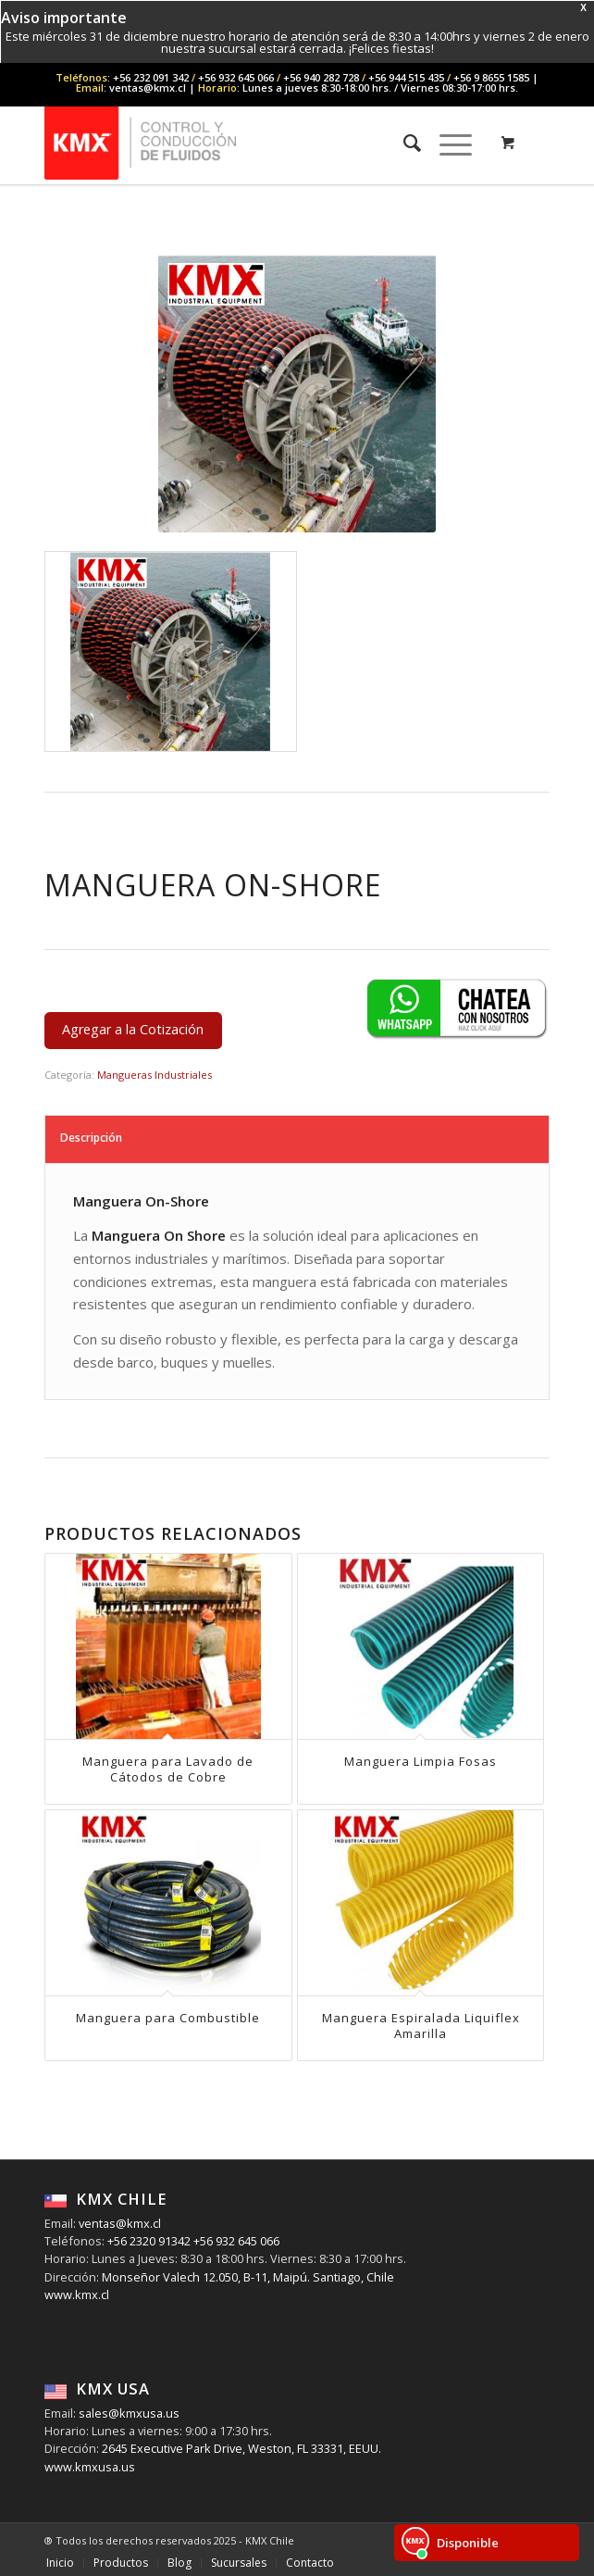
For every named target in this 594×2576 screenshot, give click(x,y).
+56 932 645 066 (235, 2240)
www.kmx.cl (76, 2294)
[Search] (403, 143)
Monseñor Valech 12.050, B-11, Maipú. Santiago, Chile (246, 2277)
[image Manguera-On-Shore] (170, 652)
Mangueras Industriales (154, 1075)
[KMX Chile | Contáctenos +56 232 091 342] (246, 143)
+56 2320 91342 (148, 2240)
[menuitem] (403, 143)
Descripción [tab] (91, 1137)
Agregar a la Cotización (133, 1029)
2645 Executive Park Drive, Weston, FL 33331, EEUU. (241, 2448)
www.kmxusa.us (89, 2466)
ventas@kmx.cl (120, 2223)
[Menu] (446, 143)
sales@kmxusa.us (127, 2413)
